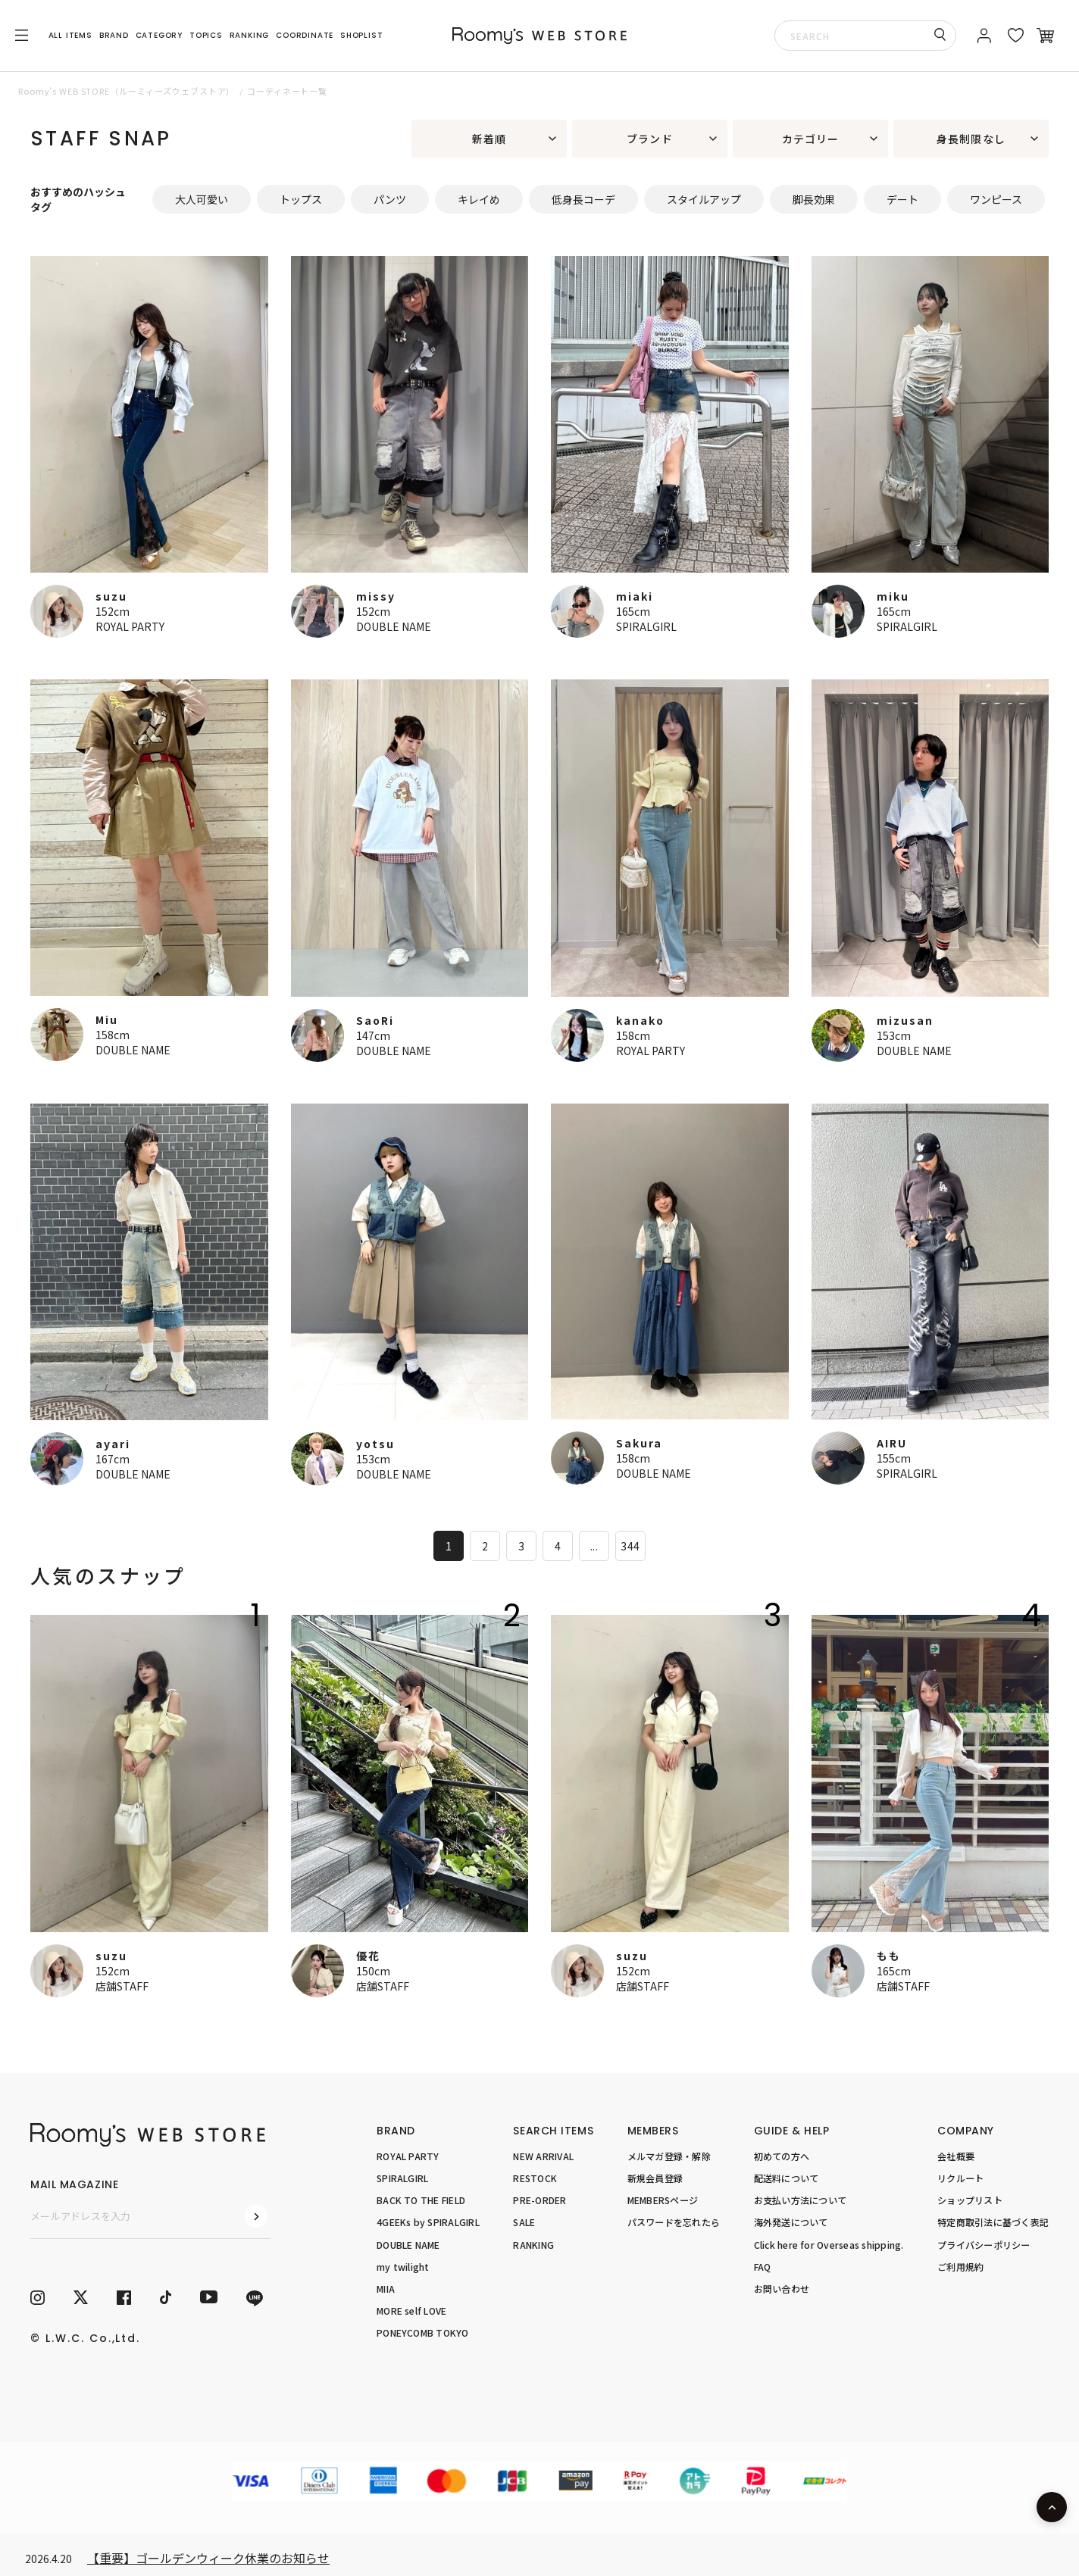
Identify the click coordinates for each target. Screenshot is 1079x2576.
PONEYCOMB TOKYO (423, 2332)
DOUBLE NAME (393, 626)
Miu (106, 1019)
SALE (524, 2221)
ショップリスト (969, 2200)
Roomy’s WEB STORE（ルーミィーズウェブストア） (126, 91)
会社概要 (955, 2156)
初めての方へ (781, 2156)
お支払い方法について (800, 2200)
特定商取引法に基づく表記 (993, 2221)
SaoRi (375, 1020)
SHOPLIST (361, 35)
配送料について (786, 2178)
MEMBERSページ (662, 2200)
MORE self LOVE (411, 2310)
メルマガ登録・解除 (669, 2156)
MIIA (386, 2288)
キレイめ (479, 199)
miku (893, 596)
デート (902, 199)
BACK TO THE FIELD (421, 2200)
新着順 (489, 138)
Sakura (639, 1442)
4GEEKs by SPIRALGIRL (428, 2221)
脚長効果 (814, 199)
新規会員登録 (655, 2178)
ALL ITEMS (70, 35)
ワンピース (996, 199)
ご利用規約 (960, 2265)
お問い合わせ (781, 2288)
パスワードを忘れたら (673, 2221)
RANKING (250, 35)
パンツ (390, 199)
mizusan (905, 1020)
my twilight (403, 2265)
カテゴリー (811, 138)
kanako (640, 1020)
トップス (301, 199)
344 (630, 1545)
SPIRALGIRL (646, 626)
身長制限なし (971, 138)
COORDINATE (304, 35)
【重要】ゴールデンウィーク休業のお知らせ (208, 2558)
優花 (368, 1955)
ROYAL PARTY (129, 626)
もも (889, 1955)
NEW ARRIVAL (543, 2156)
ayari (112, 1443)
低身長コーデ (583, 199)
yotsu (375, 1443)
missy (376, 596)
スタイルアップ (704, 199)
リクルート (960, 2178)
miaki (634, 596)
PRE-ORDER (539, 2200)
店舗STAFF (122, 1986)
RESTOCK (535, 2178)
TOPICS (206, 35)
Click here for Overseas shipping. (829, 2243)
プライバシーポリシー (983, 2243)
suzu (111, 596)
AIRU (892, 1442)
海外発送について (791, 2221)
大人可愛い (201, 199)
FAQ (762, 2265)
